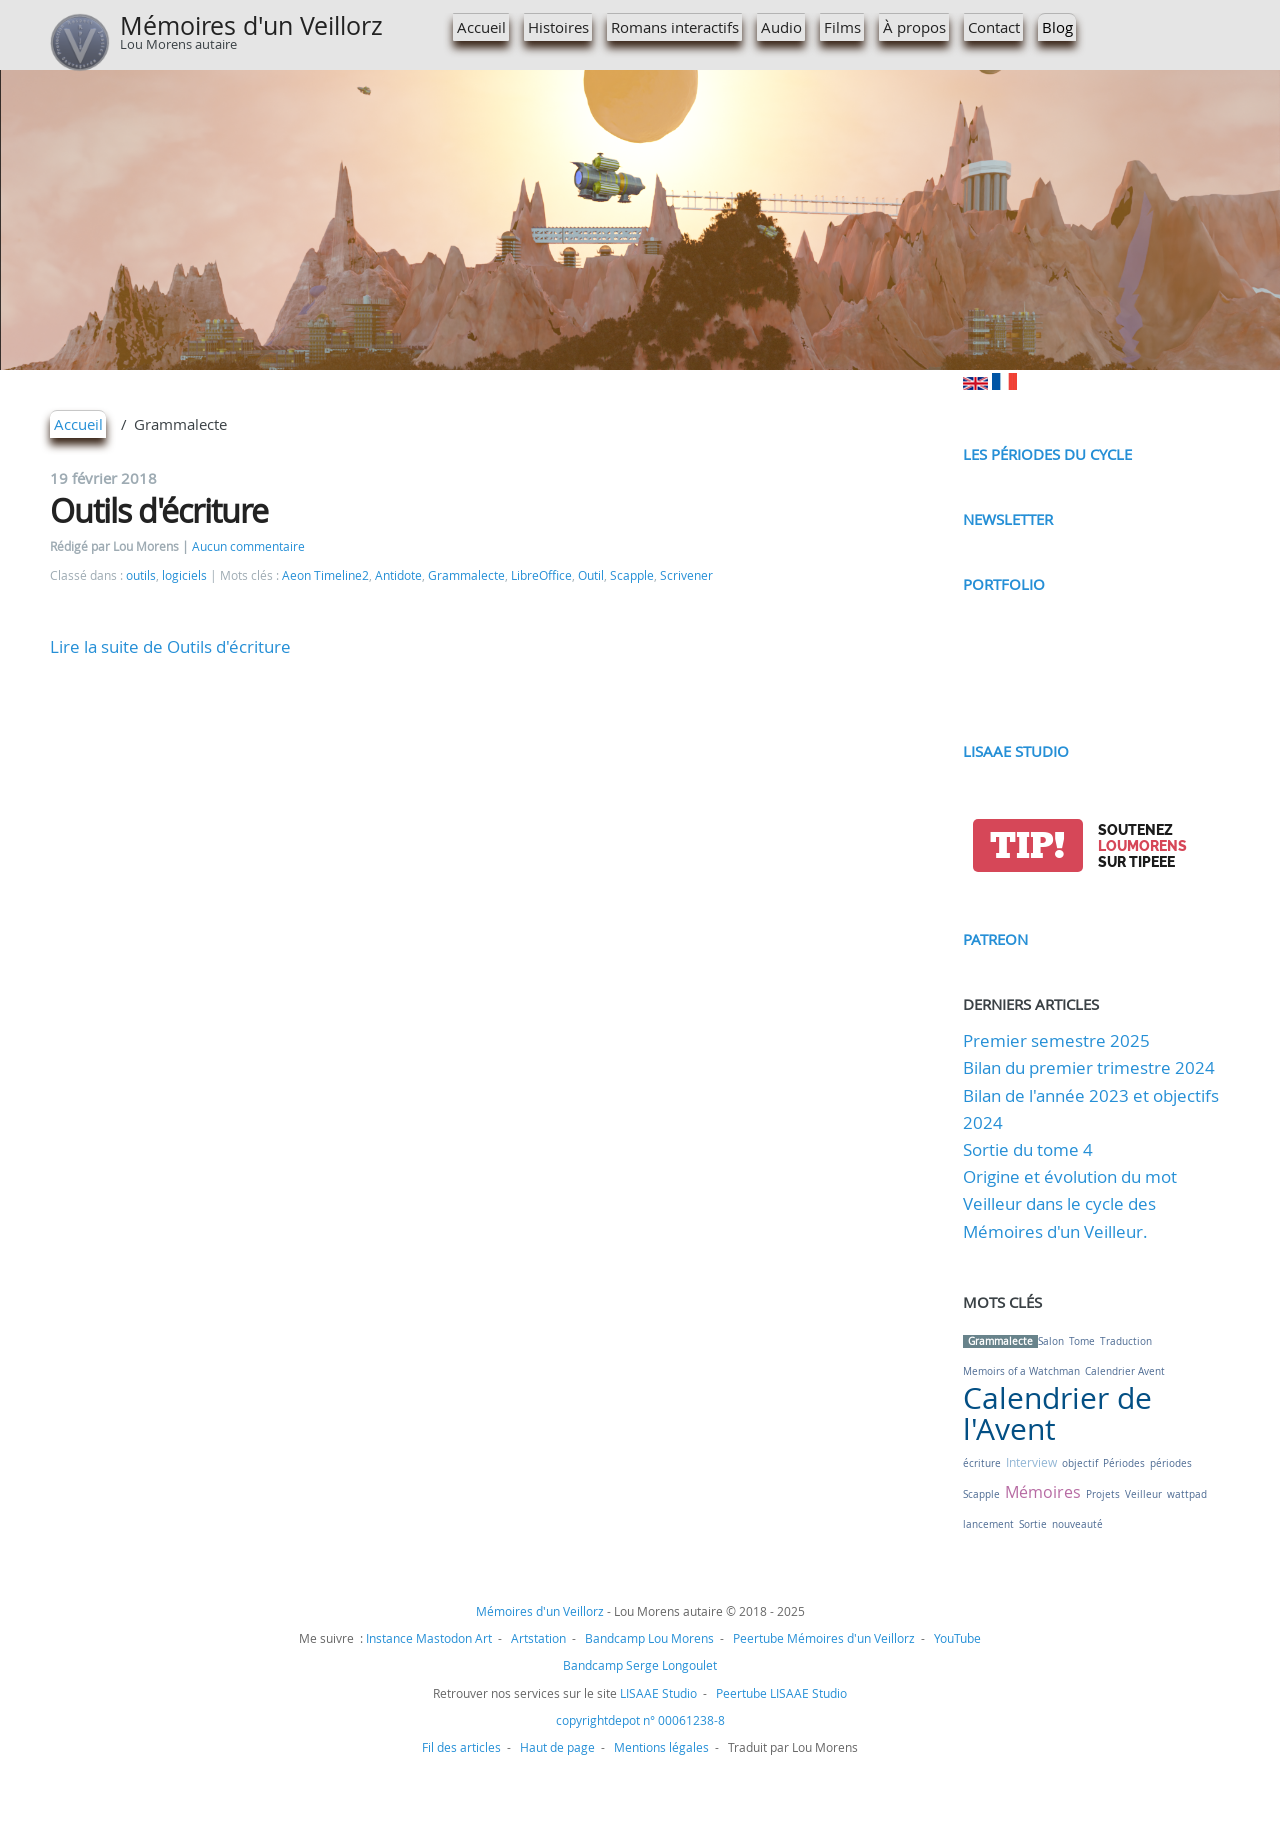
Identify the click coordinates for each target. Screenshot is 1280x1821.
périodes (1171, 1463)
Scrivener (686, 575)
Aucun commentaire (248, 546)
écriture (982, 1463)
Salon (1051, 1341)
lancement (988, 1524)
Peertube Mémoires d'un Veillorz (824, 1638)
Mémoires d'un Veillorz (251, 25)
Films (842, 27)
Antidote (398, 575)
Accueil (481, 27)
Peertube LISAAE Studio (781, 1693)
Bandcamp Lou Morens (649, 1638)
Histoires (558, 27)
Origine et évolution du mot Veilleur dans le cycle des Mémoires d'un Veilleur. (1070, 1203)
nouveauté (1077, 1524)
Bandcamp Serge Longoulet (640, 1665)
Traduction (1126, 1341)
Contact (994, 27)
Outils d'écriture (159, 510)
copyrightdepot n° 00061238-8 (640, 1720)
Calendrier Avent (1125, 1371)
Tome (1082, 1341)
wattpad (1187, 1494)
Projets (1103, 1494)
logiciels (184, 575)
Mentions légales (661, 1747)
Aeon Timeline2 (325, 575)
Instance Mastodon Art (429, 1638)
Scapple (632, 575)
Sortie (1033, 1524)
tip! (1027, 845)
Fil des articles (461, 1747)
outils (141, 575)
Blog (1057, 27)
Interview (1031, 1462)
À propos (914, 27)
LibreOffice (541, 575)
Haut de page (557, 1747)
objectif (1080, 1463)
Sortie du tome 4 (1028, 1149)
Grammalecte (466, 575)
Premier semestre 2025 (1056, 1040)
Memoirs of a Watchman (1021, 1371)
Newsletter (1008, 519)
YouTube (957, 1638)
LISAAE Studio (1016, 751)
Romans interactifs (675, 27)
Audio (781, 27)
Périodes (1124, 1463)
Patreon (995, 939)
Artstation (538, 1638)
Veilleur (1143, 1494)
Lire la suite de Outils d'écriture (170, 646)
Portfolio (1004, 584)
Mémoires (1043, 1492)
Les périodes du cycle (1047, 454)
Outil (591, 575)
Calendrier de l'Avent (1057, 1413)
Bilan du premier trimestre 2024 (1089, 1067)
